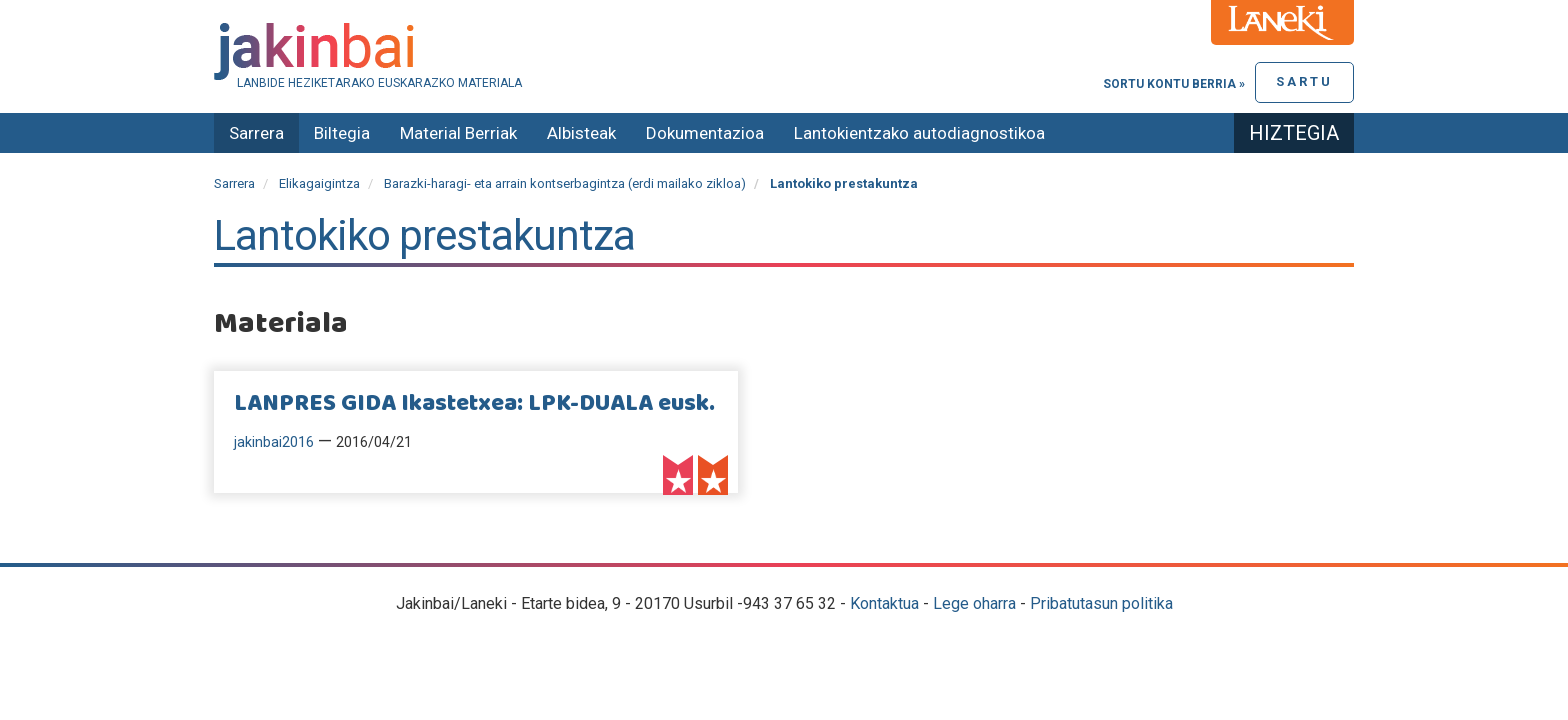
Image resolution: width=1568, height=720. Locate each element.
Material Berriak (458, 133)
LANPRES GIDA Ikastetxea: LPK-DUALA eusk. (474, 404)
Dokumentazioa (705, 133)
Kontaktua (884, 603)
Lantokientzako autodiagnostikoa (919, 133)
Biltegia (342, 133)
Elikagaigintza (319, 183)
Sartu (1304, 81)
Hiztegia (1294, 133)
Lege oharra (974, 603)
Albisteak (581, 133)
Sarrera (256, 133)
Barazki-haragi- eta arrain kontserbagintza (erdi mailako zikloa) (565, 183)
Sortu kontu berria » (1174, 84)
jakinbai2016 (274, 442)
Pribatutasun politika (1101, 603)
